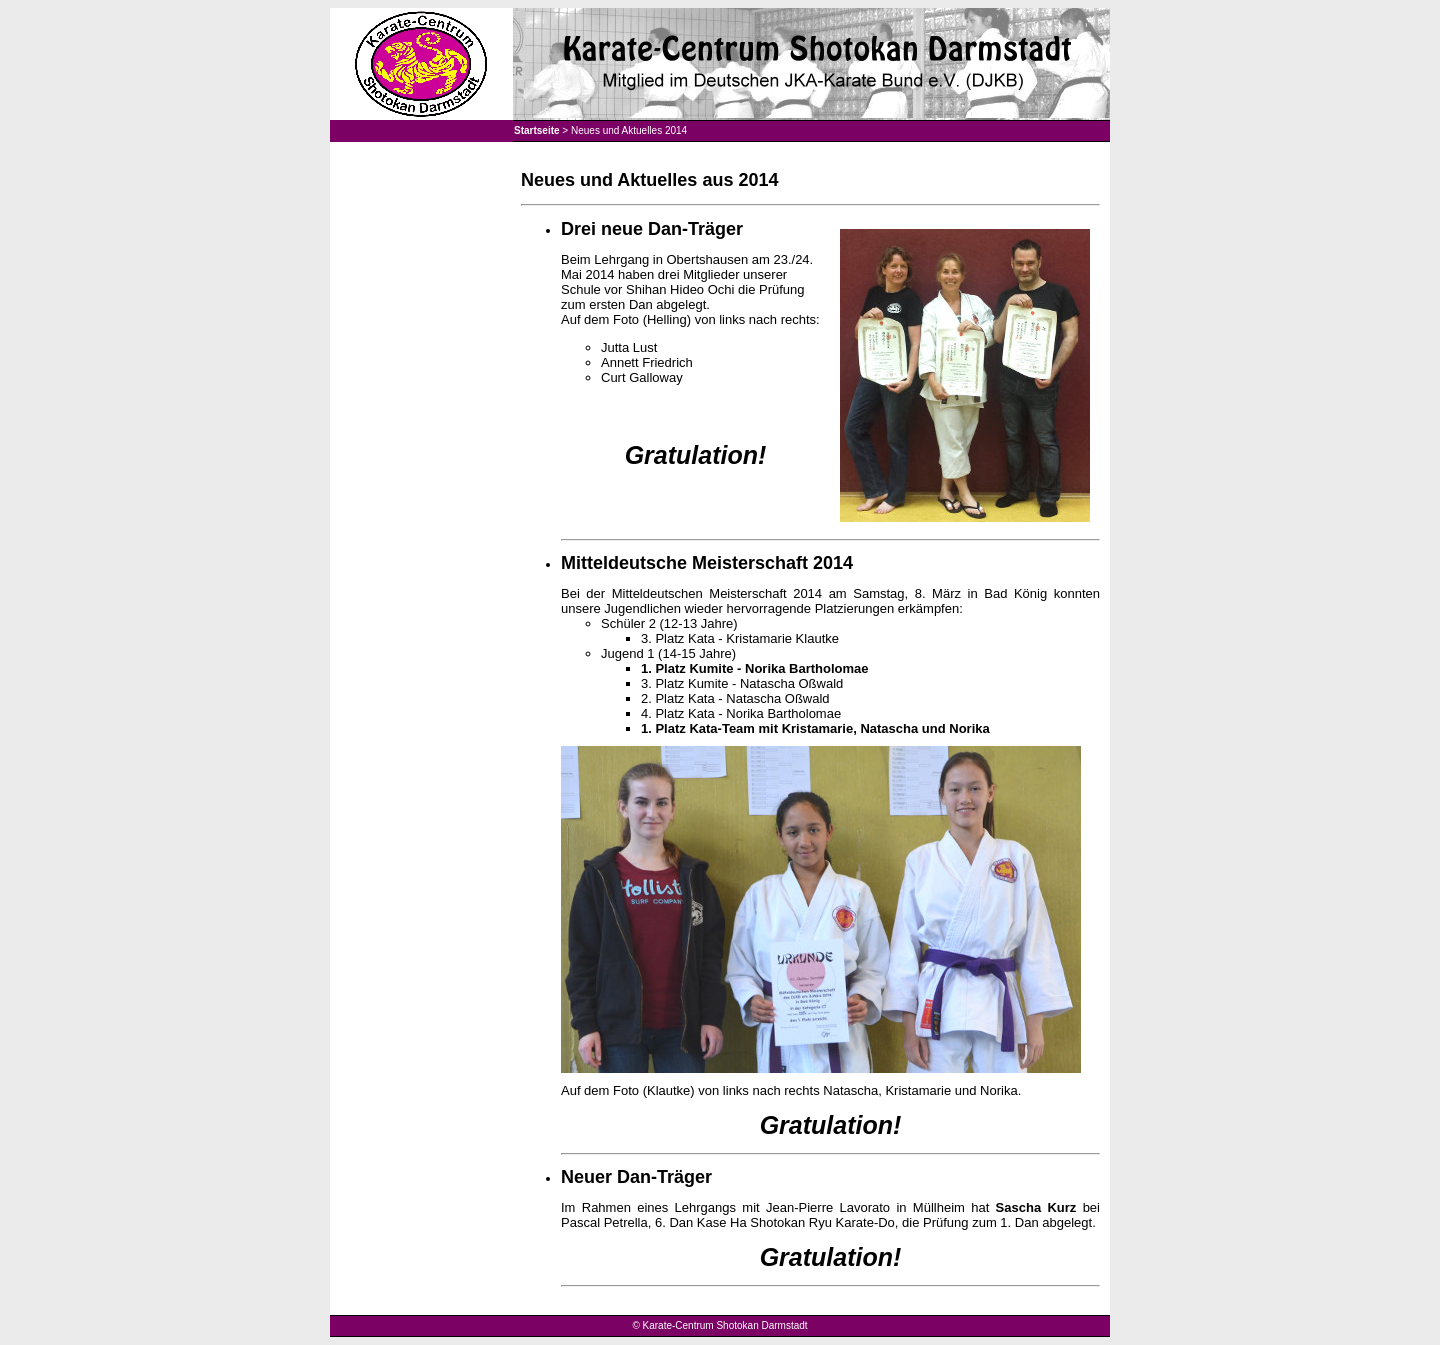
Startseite (537, 130)
